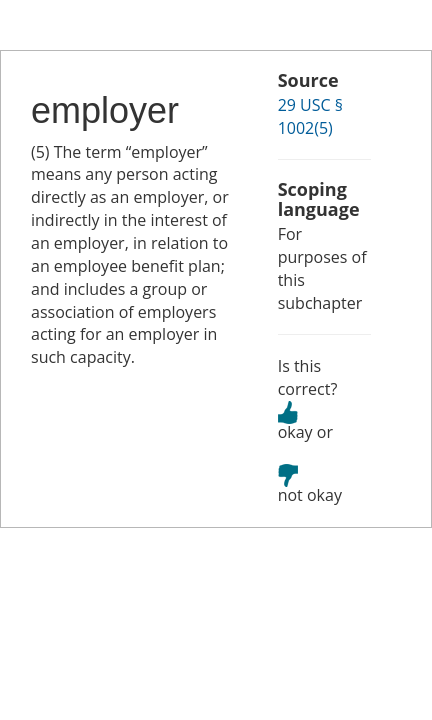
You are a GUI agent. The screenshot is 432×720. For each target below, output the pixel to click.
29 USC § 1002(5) (310, 116)
